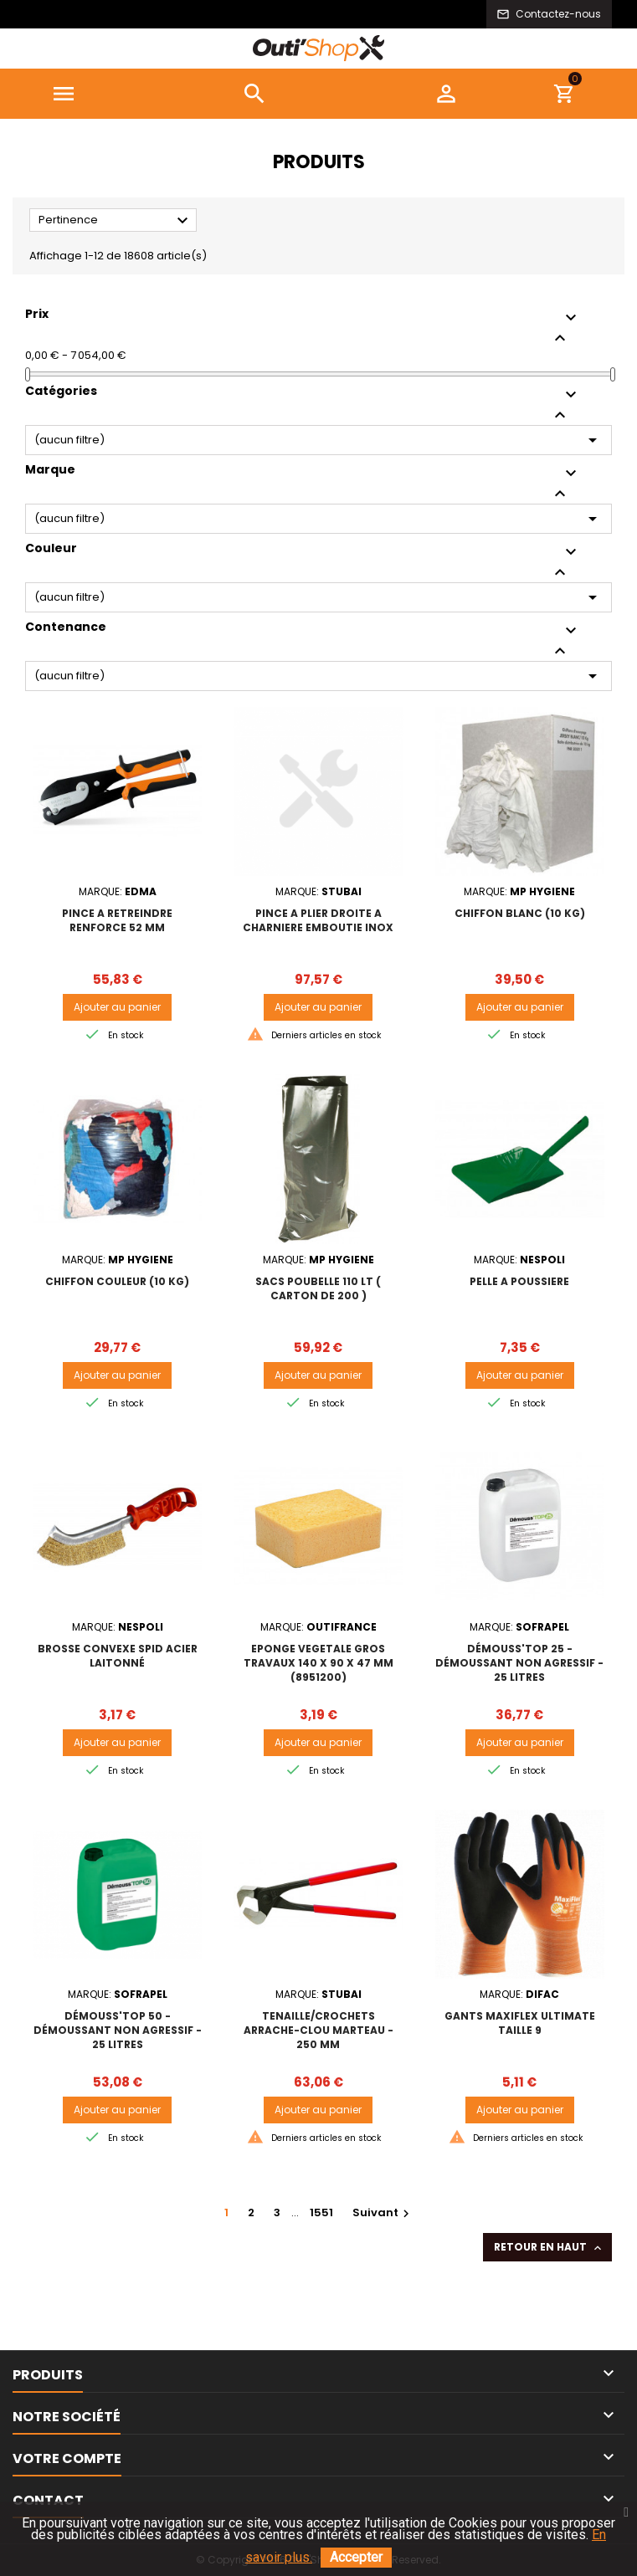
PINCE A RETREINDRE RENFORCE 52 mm (117, 920)
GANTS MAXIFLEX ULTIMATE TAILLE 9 (519, 2023)
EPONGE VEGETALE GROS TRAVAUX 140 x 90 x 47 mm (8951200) (318, 1662)
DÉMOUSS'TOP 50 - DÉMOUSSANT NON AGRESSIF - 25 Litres (117, 2030)
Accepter (356, 2557)
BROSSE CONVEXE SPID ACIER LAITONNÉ (118, 1655)
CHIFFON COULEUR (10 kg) (117, 1281)
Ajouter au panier (117, 1007)
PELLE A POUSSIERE (519, 1281)
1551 (321, 2212)
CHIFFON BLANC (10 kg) (520, 913)
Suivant (383, 2212)
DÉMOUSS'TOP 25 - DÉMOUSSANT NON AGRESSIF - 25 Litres (519, 1662)
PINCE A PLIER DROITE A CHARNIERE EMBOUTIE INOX (318, 920)
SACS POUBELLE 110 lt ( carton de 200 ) (318, 1288)
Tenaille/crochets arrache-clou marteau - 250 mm (318, 2030)
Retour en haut (549, 2247)
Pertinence (116, 221)
